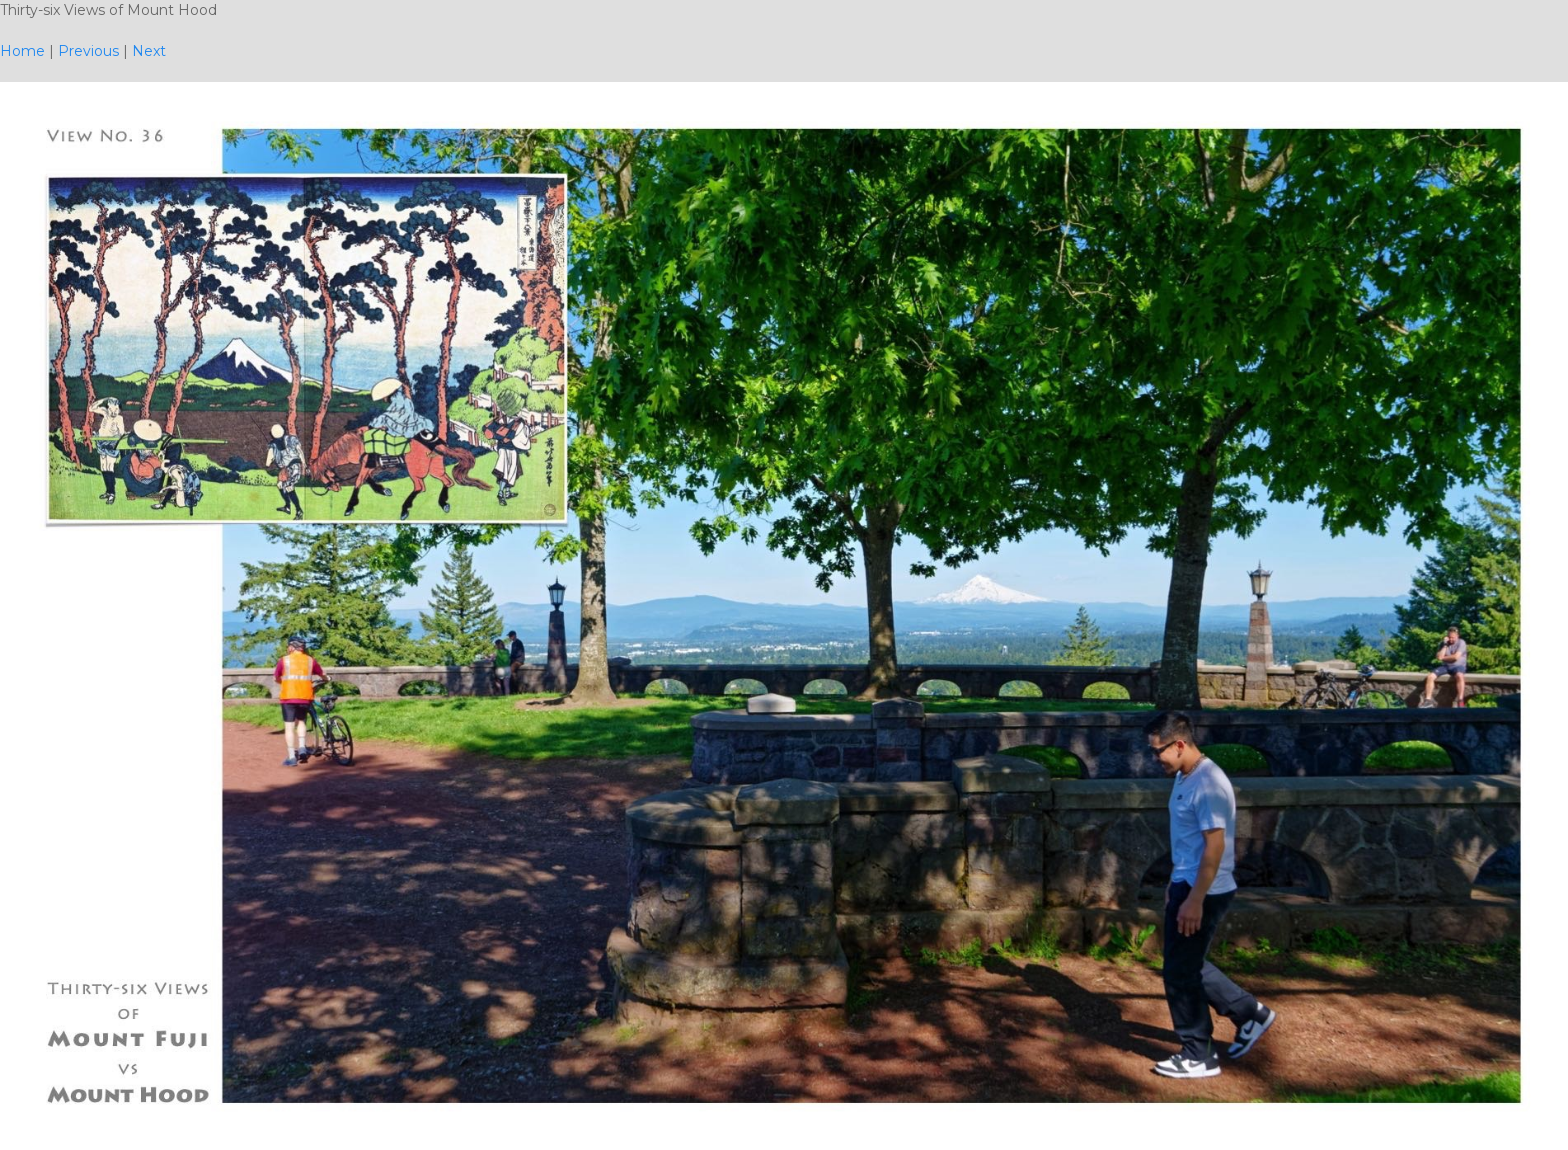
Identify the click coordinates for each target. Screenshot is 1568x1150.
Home (22, 51)
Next (149, 51)
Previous (88, 51)
